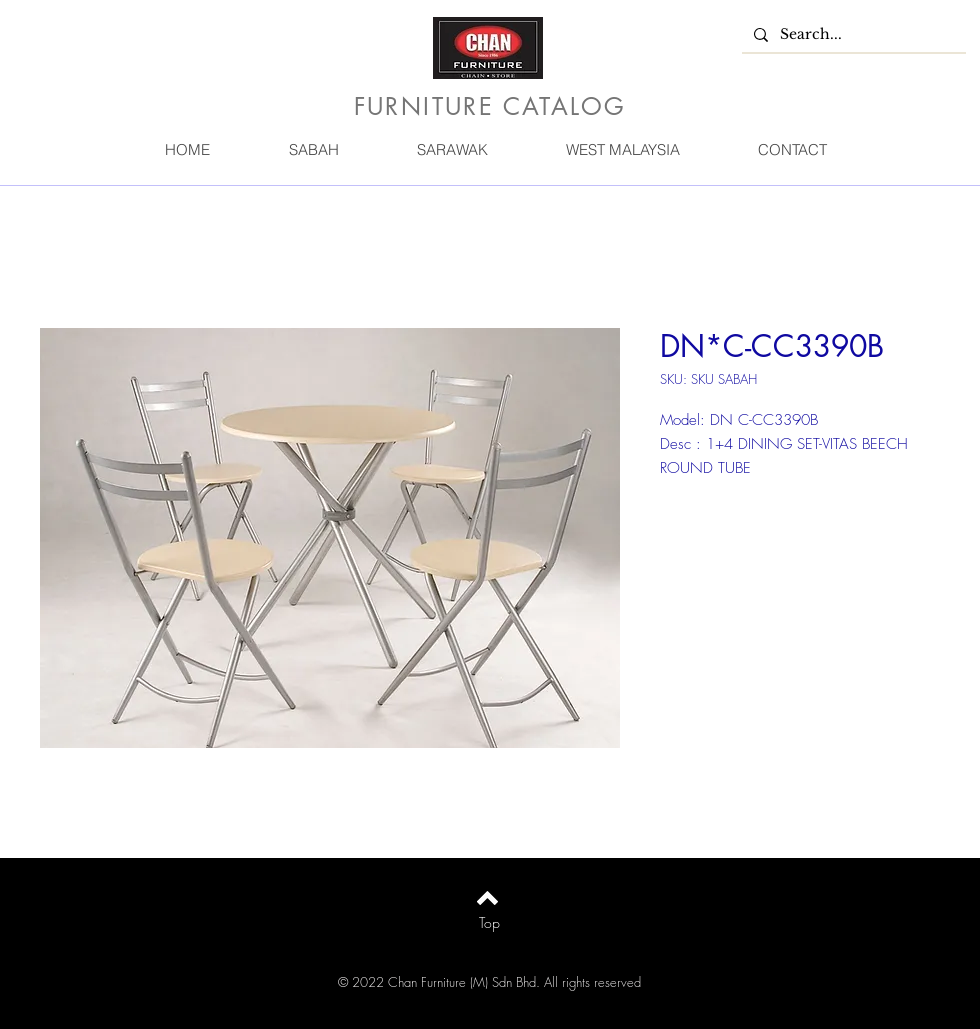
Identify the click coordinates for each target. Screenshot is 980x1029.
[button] (313, 149)
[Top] (489, 923)
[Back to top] (487, 898)
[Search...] (852, 35)
